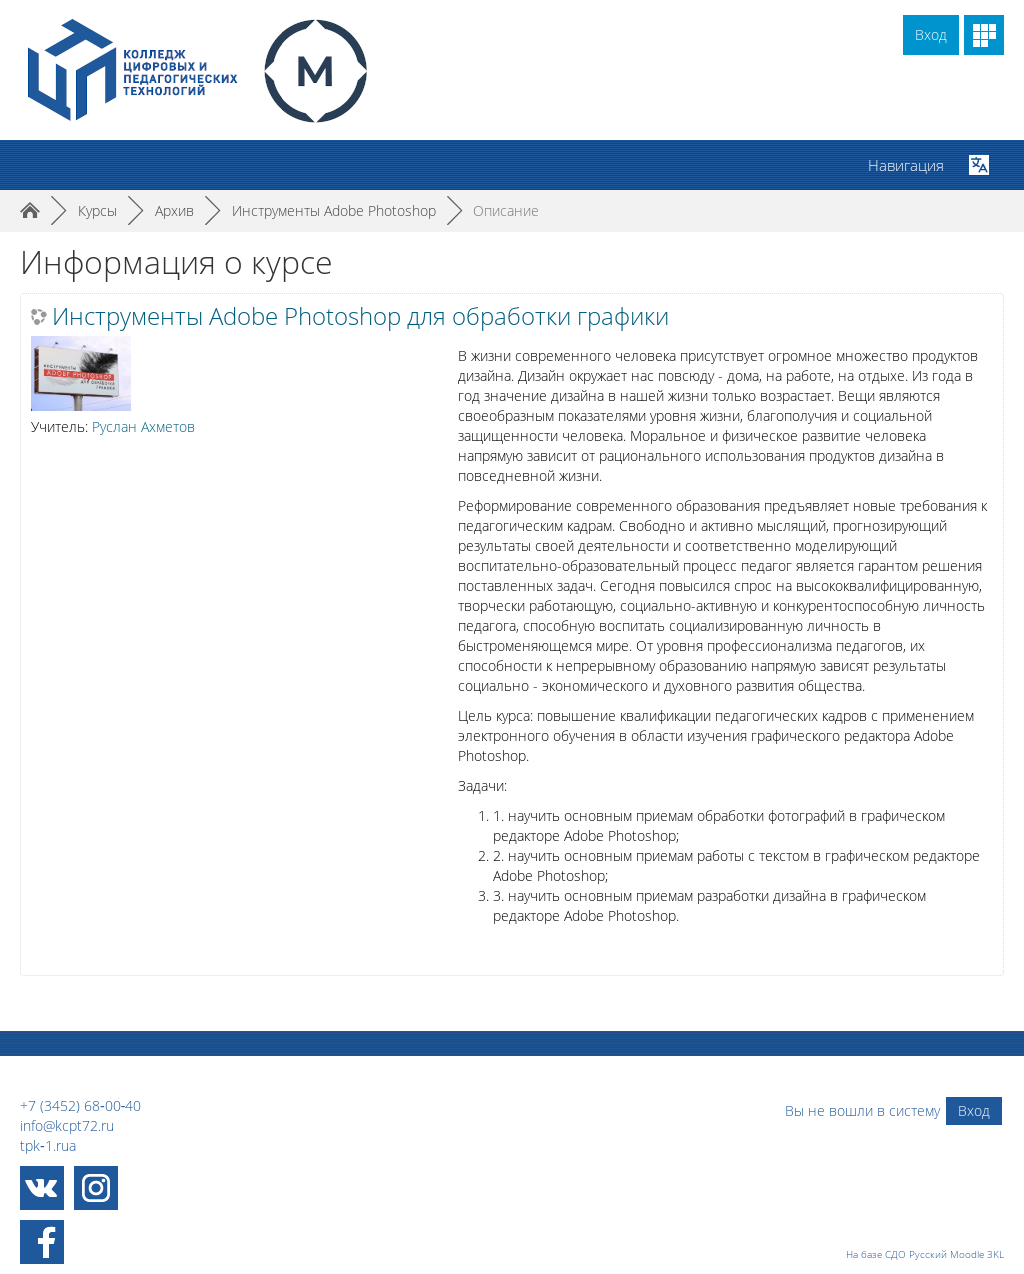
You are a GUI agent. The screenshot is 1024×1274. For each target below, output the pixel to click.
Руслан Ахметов (143, 426)
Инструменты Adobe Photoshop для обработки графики (360, 316)
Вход (931, 34)
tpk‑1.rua (48, 1145)
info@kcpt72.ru (67, 1125)
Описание (506, 210)
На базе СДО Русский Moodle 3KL (925, 1254)
